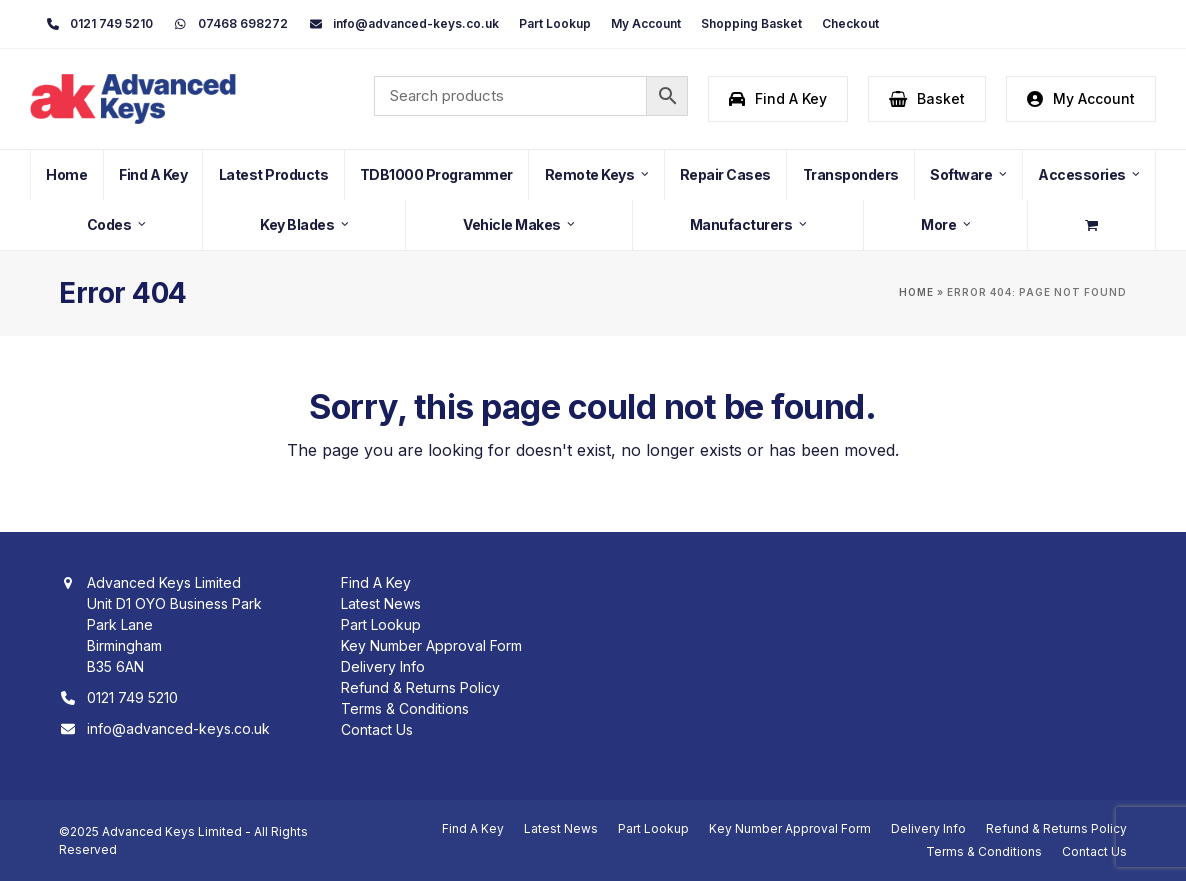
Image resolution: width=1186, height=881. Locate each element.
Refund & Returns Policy (420, 687)
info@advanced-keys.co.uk (178, 728)
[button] (927, 99)
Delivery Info (383, 666)
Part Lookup (381, 624)
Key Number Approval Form (431, 645)
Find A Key (376, 582)
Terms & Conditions (405, 708)
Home (916, 292)
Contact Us (377, 729)
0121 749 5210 (132, 697)
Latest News (381, 603)
